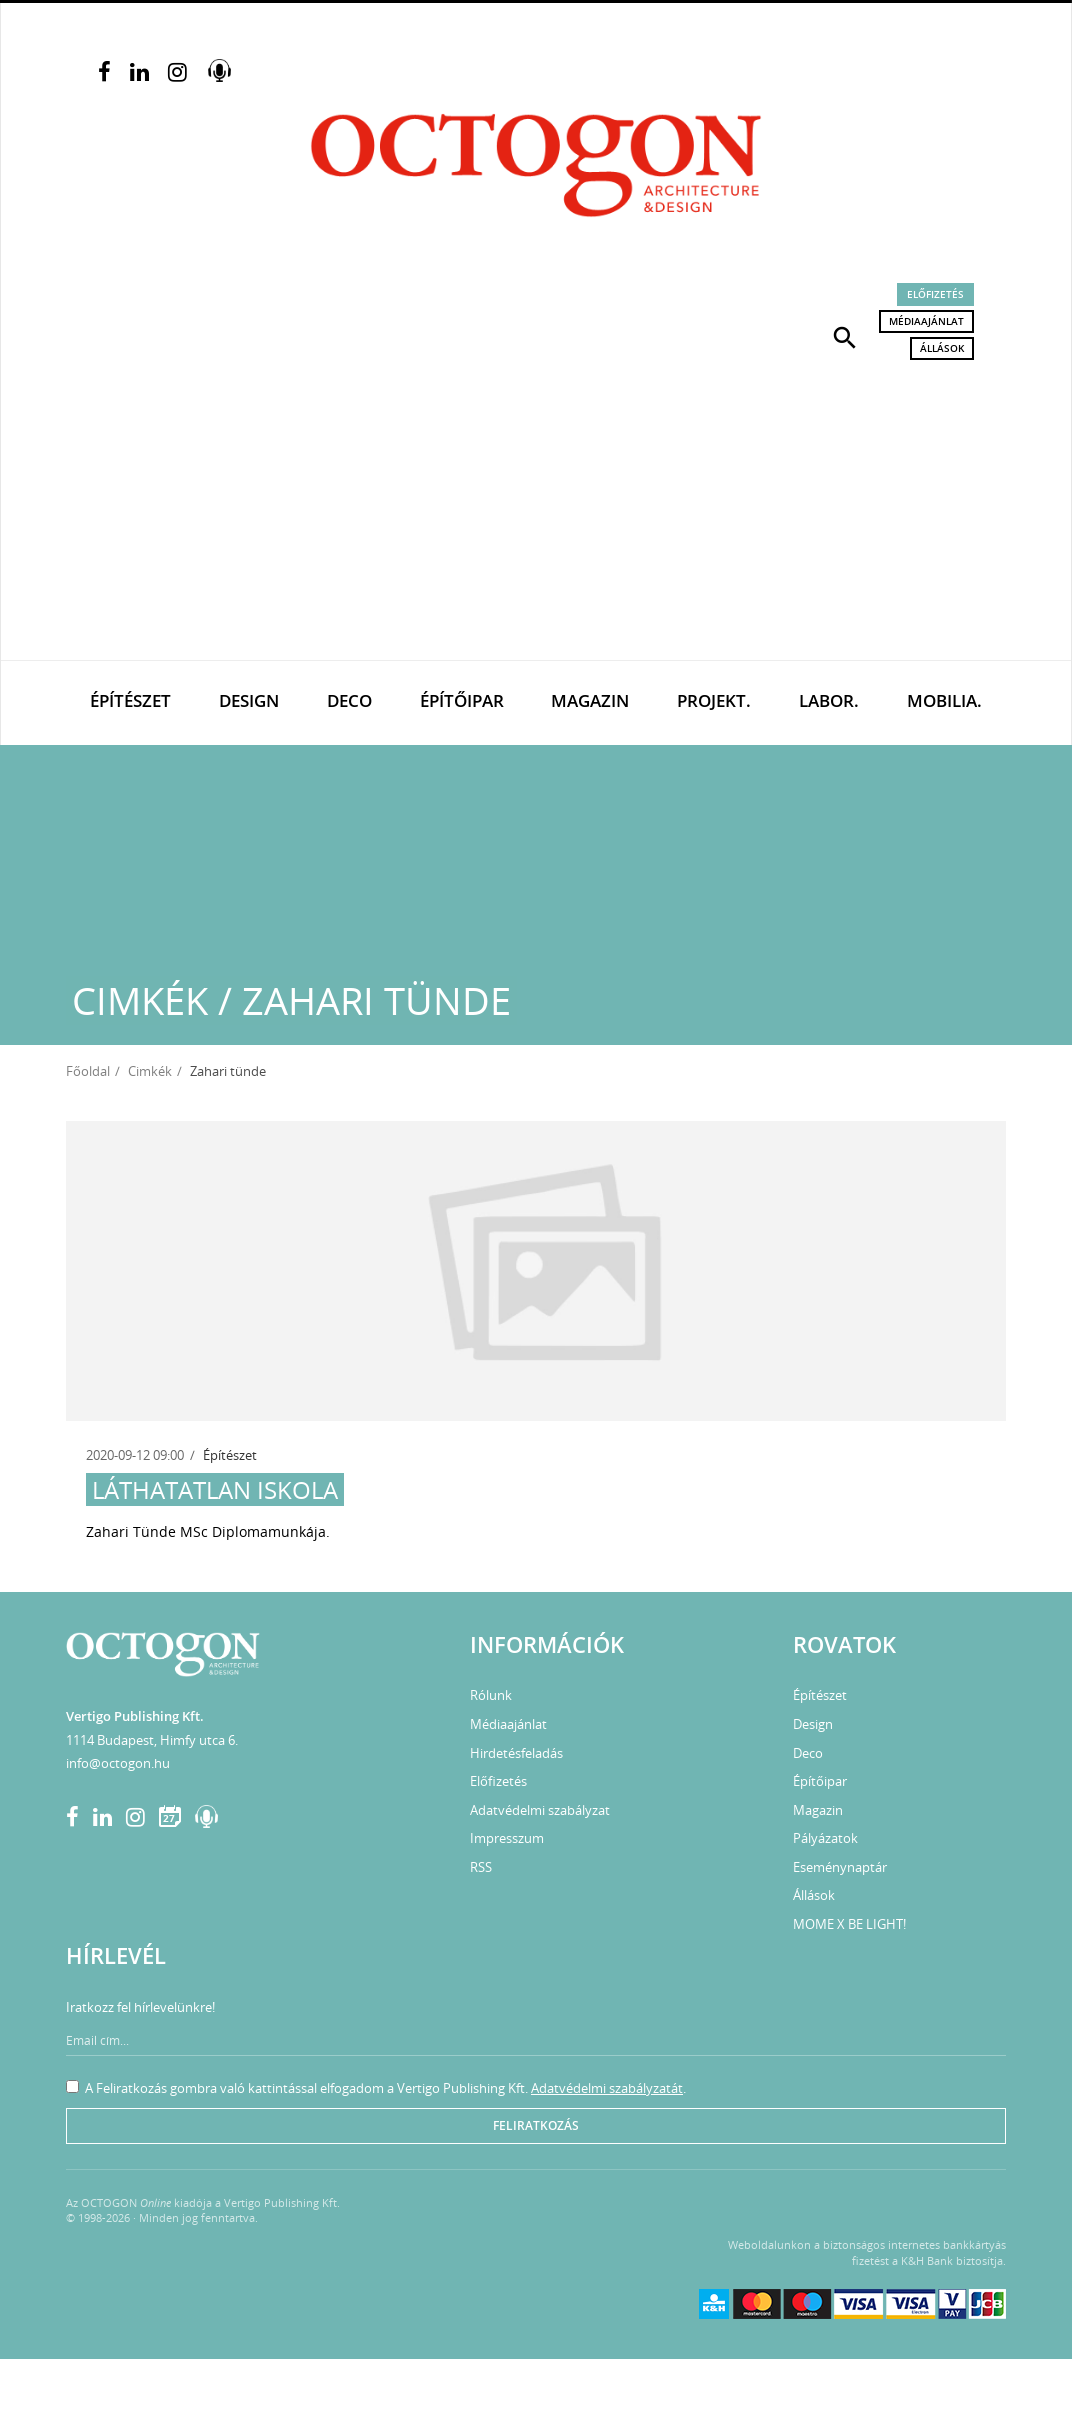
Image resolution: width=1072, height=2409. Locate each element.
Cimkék (150, 1071)
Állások (942, 348)
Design (249, 700)
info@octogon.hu (118, 1763)
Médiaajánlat (926, 321)
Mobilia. (944, 700)
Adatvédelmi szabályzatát (607, 2088)
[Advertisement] (536, 510)
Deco (349, 700)
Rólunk (491, 1695)
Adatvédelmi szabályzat (540, 1810)
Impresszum (507, 1838)
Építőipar (462, 700)
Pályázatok (825, 1838)
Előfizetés (935, 294)
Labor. (829, 700)
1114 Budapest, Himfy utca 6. (152, 1740)
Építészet (130, 700)
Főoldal (88, 1071)
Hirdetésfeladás (516, 1753)
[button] (845, 336)
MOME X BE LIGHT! (849, 1924)
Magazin (590, 700)
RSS (481, 1867)
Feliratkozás (536, 2125)
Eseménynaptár (840, 1867)
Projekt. (714, 700)
